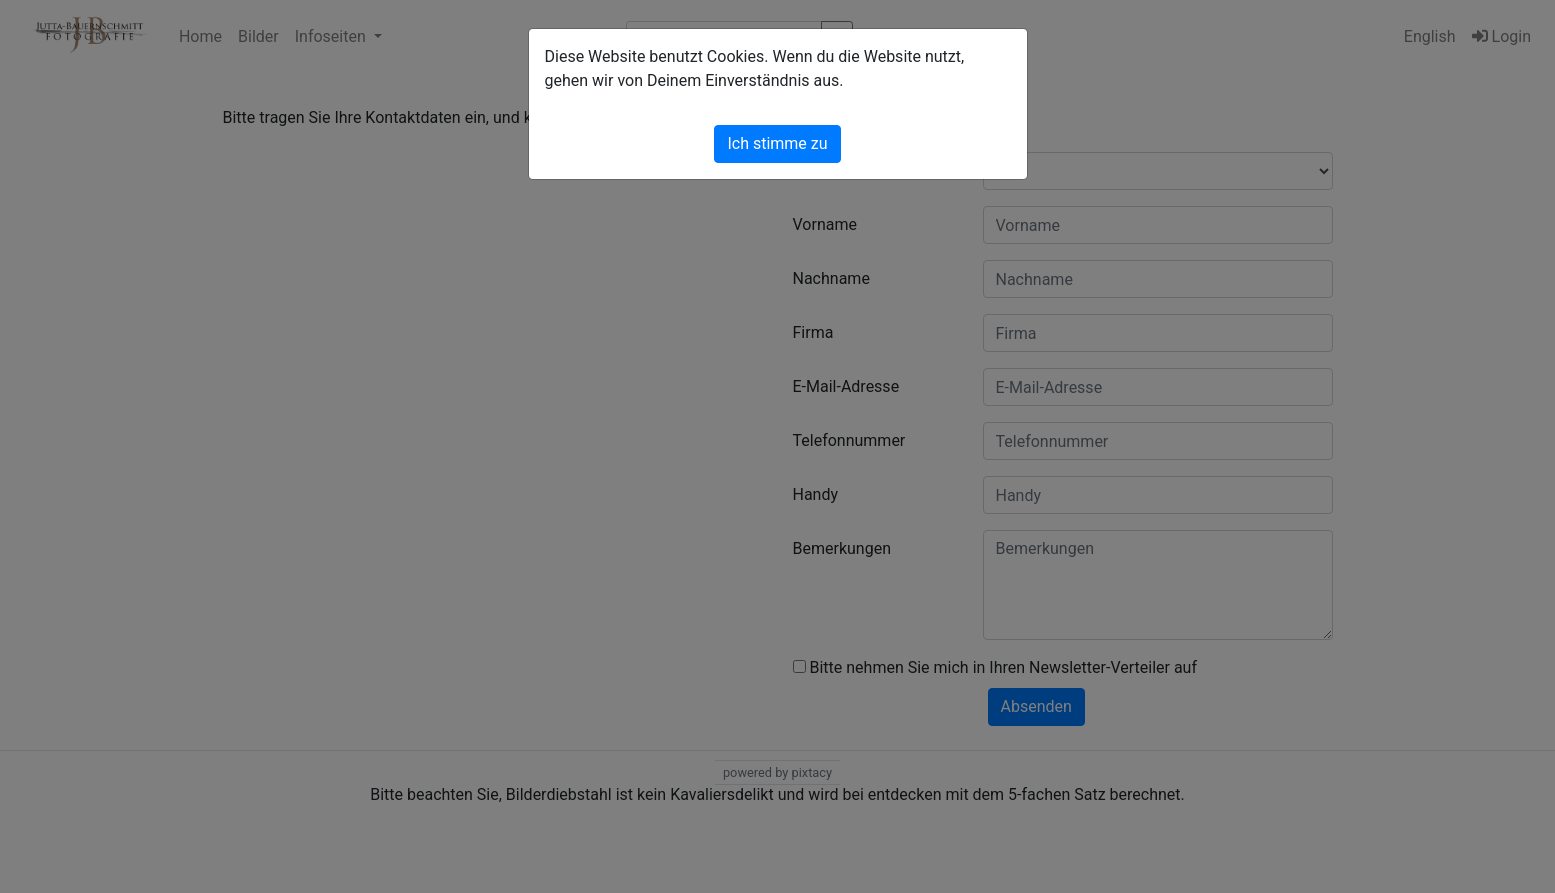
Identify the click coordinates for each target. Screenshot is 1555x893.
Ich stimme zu (777, 143)
